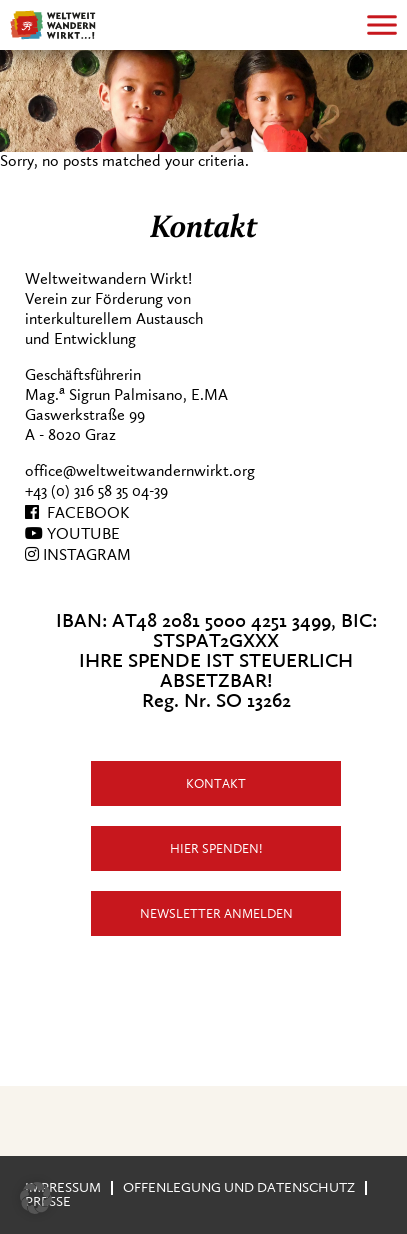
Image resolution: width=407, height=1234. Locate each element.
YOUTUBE (72, 534)
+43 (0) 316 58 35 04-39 (96, 491)
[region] (203, 101)
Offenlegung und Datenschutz (239, 1187)
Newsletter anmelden (216, 913)
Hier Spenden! (216, 848)
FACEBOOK (77, 513)
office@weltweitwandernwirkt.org (140, 471)
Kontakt (216, 783)
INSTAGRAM (78, 555)
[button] (36, 1198)
